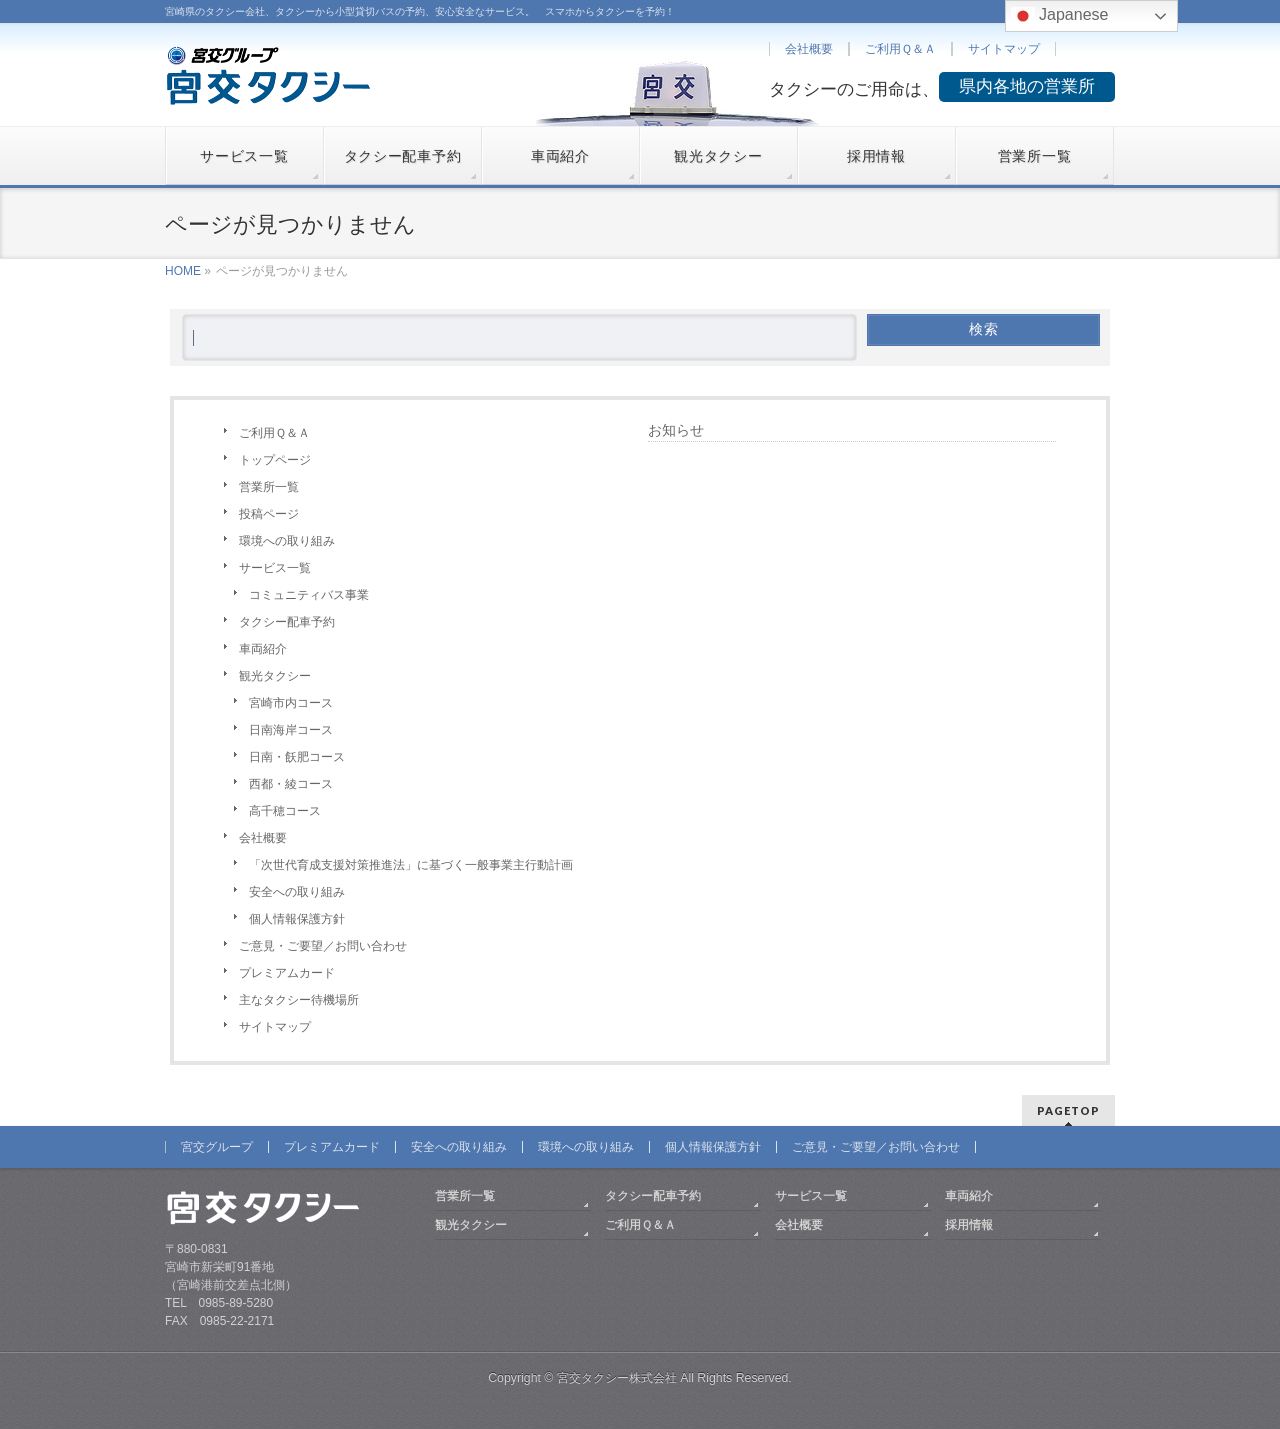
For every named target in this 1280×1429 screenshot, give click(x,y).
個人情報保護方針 (297, 919)
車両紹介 (263, 649)
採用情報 (969, 1225)
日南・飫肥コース (297, 757)
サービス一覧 (275, 568)
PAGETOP (1068, 1110)
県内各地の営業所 (1027, 86)
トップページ (275, 460)
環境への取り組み (287, 541)
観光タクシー (275, 676)
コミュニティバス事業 (309, 595)
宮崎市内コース (291, 703)
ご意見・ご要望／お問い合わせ (323, 946)
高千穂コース (285, 811)
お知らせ (676, 430)
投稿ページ (269, 514)
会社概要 (809, 49)
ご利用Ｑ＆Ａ (900, 49)
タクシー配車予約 (287, 622)
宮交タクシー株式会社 (617, 1378)
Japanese (1060, 16)
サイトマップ (1004, 49)
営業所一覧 (269, 487)
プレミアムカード (287, 973)
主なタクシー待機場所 (299, 1000)
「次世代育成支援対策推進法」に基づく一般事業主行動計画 (411, 865)
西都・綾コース (291, 784)
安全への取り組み (297, 892)
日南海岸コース (291, 730)
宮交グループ (217, 1147)
